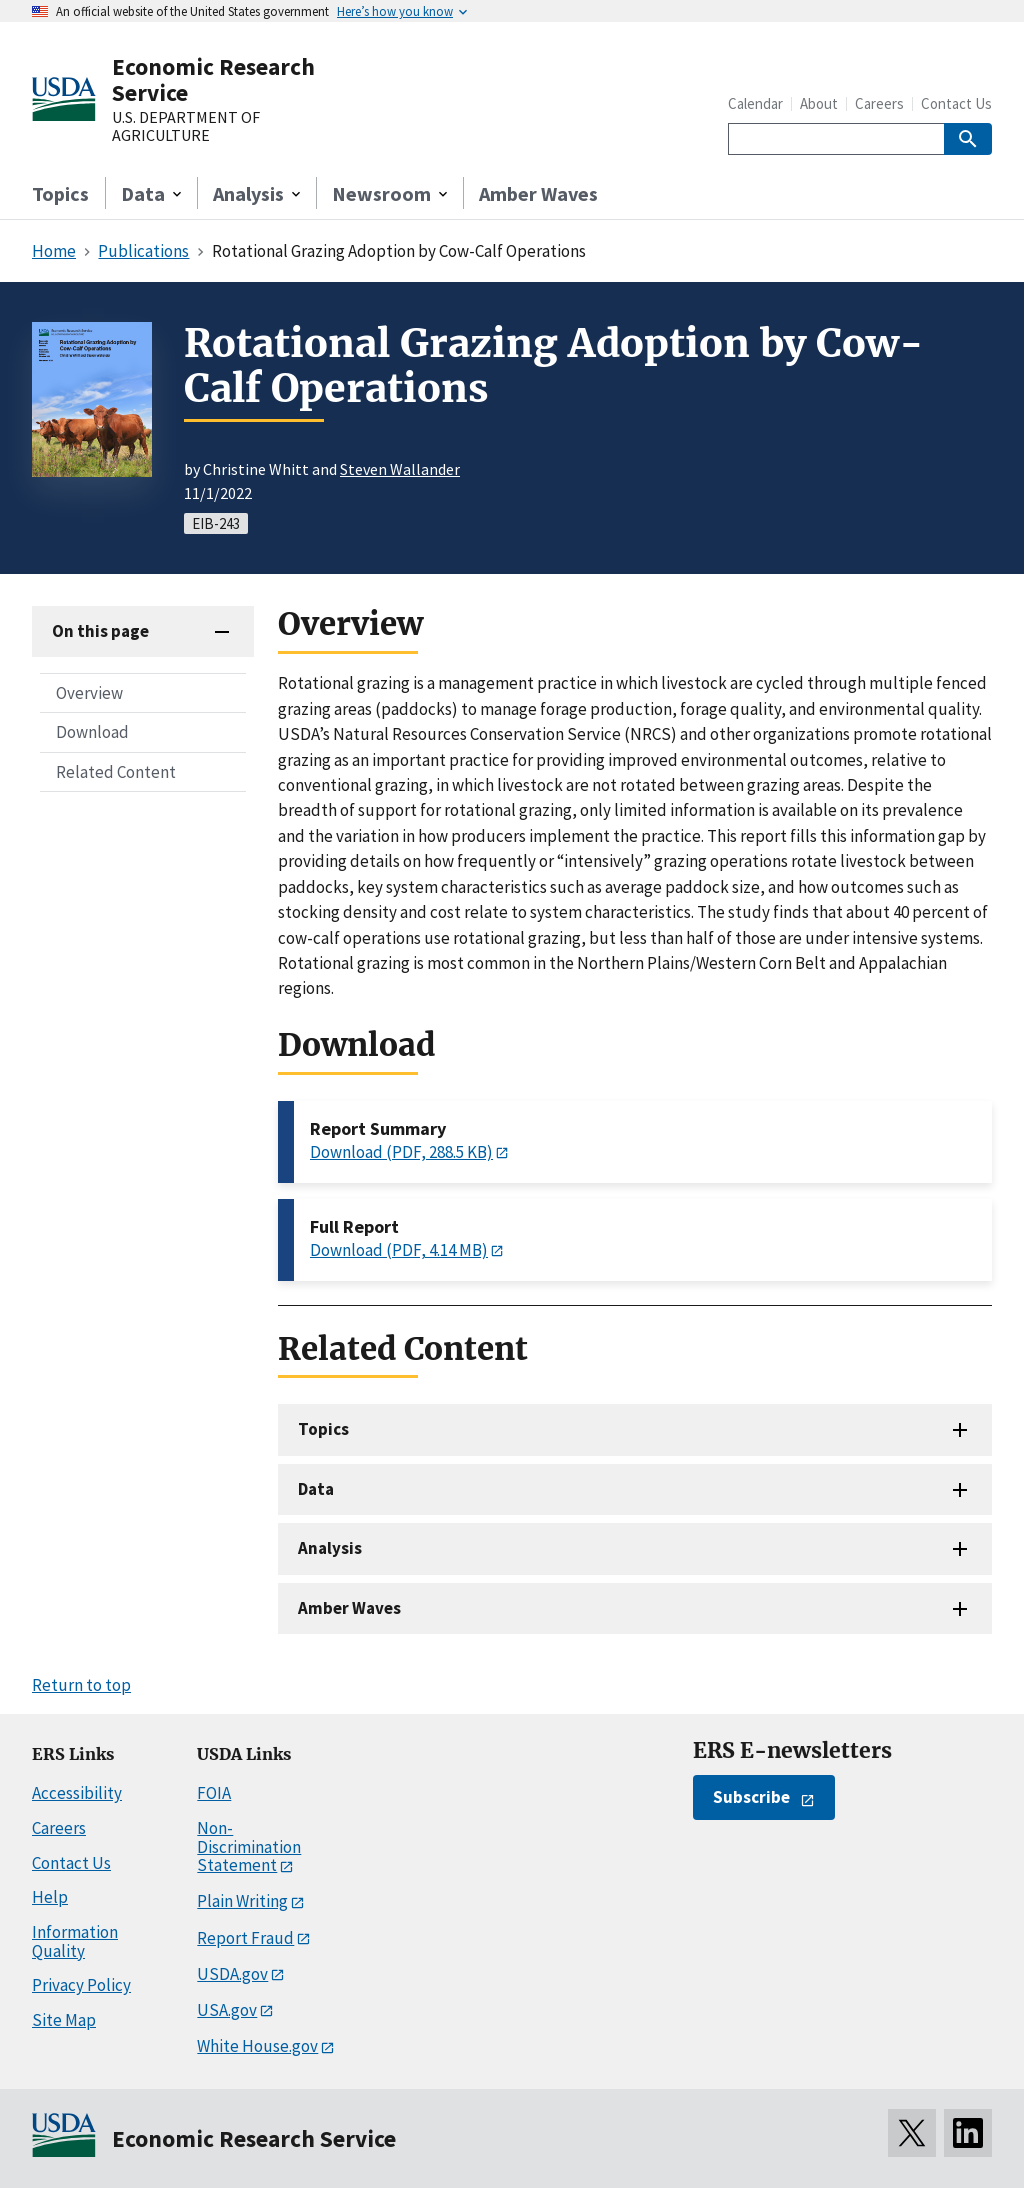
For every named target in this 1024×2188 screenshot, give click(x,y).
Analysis (330, 1548)
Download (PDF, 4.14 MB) (399, 1250)
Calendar (755, 103)
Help (50, 1897)
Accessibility (77, 1793)
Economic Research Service (213, 79)
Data (316, 1489)
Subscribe (751, 1797)
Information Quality (75, 1941)
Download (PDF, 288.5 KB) (401, 1152)
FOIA (214, 1793)
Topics (60, 193)
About (819, 103)
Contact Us (956, 103)
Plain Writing (242, 1901)
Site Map (64, 2020)
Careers (879, 103)
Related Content (116, 772)
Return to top (81, 1685)
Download (92, 732)
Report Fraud (245, 1938)
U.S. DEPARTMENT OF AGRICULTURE (186, 126)
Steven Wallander (400, 469)
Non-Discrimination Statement (249, 1846)
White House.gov (257, 2046)
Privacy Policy (81, 1985)
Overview (89, 693)
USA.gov (227, 2010)
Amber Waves (538, 193)
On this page (100, 631)
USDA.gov (232, 1974)
